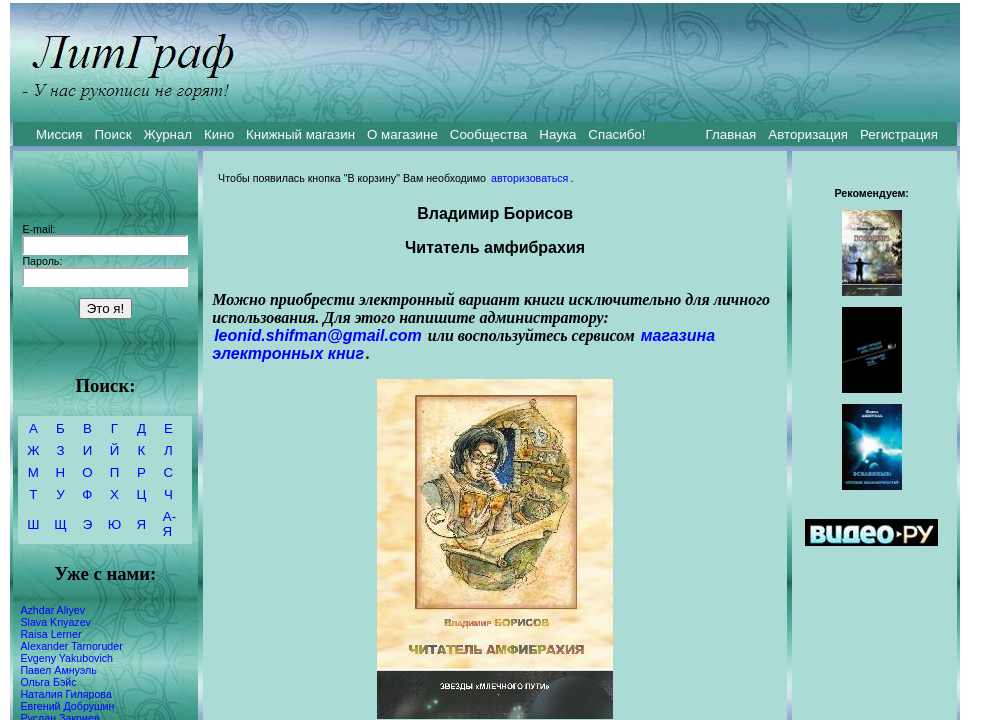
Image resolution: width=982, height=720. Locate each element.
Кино (219, 134)
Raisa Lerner (50, 634)
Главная (731, 134)
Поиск (113, 134)
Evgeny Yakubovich (66, 658)
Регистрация (899, 134)
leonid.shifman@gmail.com (318, 335)
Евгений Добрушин (67, 706)
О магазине (402, 134)
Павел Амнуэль (58, 670)
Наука (557, 134)
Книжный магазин (300, 134)
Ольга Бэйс (48, 682)
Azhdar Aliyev (52, 610)
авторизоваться (529, 178)
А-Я (169, 524)
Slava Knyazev (55, 622)
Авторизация (808, 134)
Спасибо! (616, 134)
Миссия (59, 134)
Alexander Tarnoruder (71, 646)
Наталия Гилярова (65, 694)
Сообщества (488, 134)
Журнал (167, 134)
